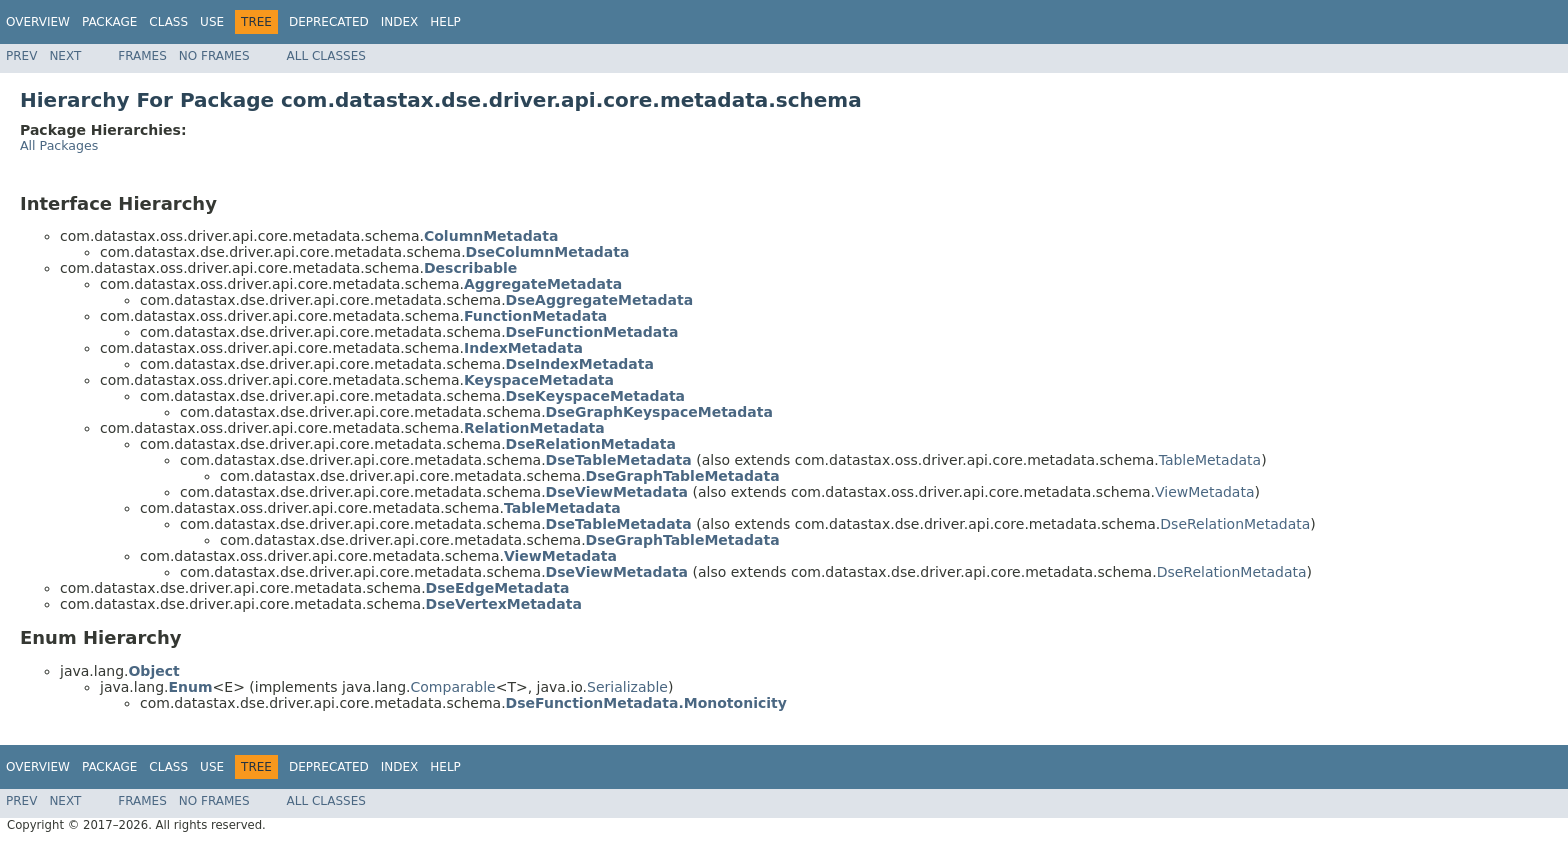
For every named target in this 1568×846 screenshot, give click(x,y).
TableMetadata (1210, 460)
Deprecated (329, 22)
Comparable (453, 687)
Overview (38, 22)
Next (65, 56)
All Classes (326, 56)
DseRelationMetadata (1235, 524)
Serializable (627, 687)
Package (109, 22)
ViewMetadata (1205, 492)
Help (445, 22)
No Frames (214, 56)
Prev (21, 56)
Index (400, 22)
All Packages (59, 145)
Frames (142, 56)
